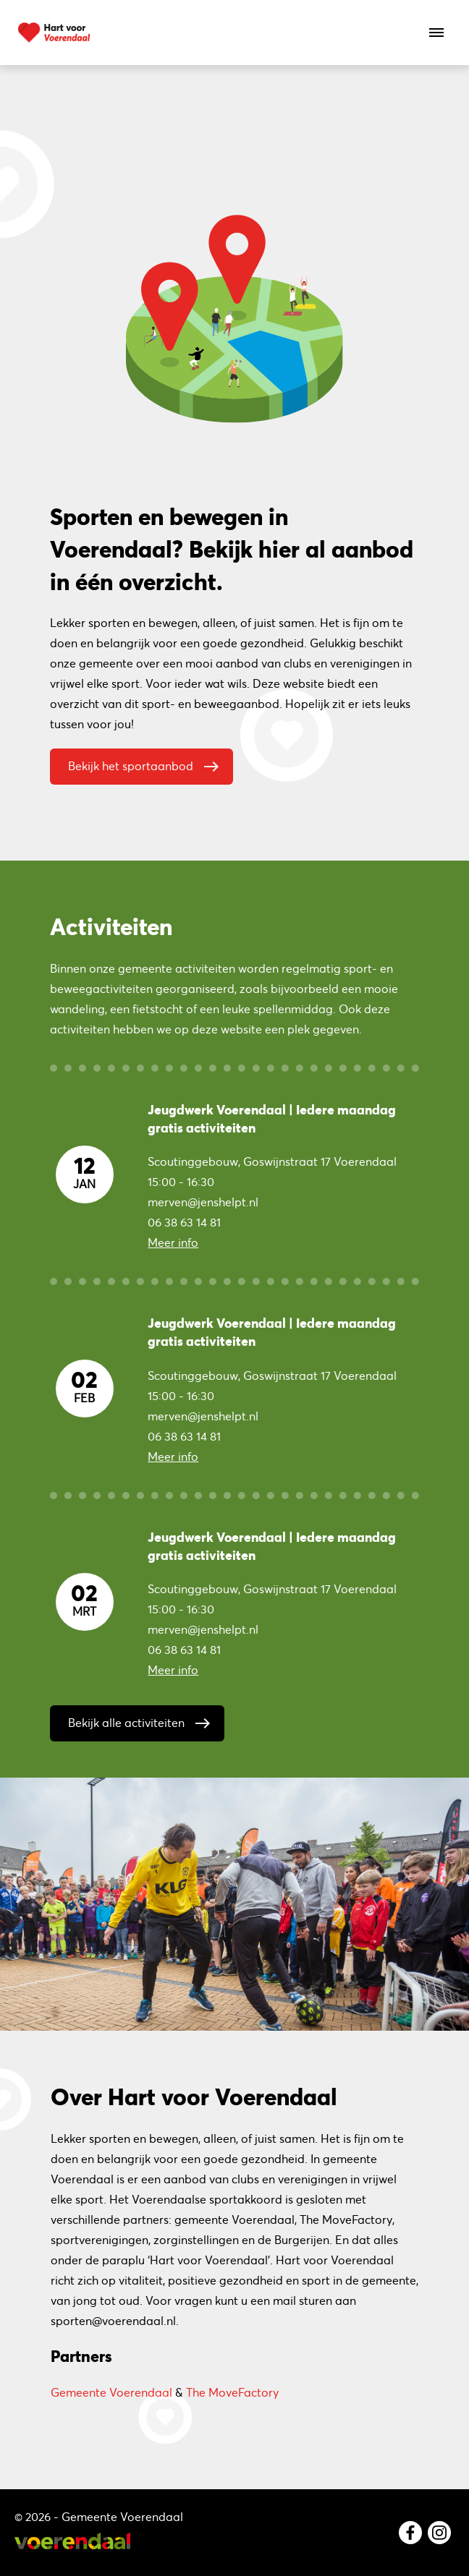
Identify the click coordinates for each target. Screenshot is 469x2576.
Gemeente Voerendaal (111, 2392)
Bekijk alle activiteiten (142, 1719)
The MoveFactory (232, 2392)
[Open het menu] (436, 32)
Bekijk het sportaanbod (147, 763)
